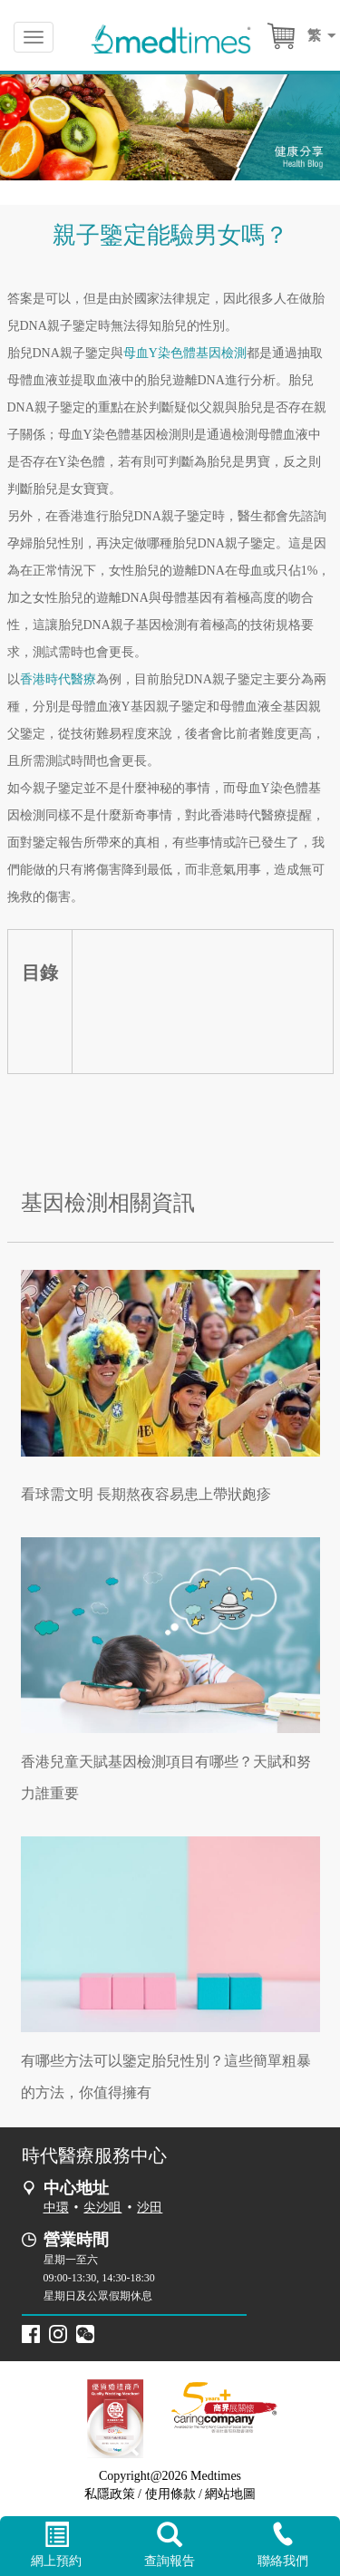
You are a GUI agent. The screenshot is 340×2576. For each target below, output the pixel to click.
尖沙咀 (102, 2207)
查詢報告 (170, 2545)
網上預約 (56, 2545)
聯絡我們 (283, 2545)
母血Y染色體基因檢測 (185, 353)
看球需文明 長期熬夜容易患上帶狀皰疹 (146, 1494)
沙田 (149, 2207)
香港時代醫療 (58, 679)
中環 (56, 2207)
